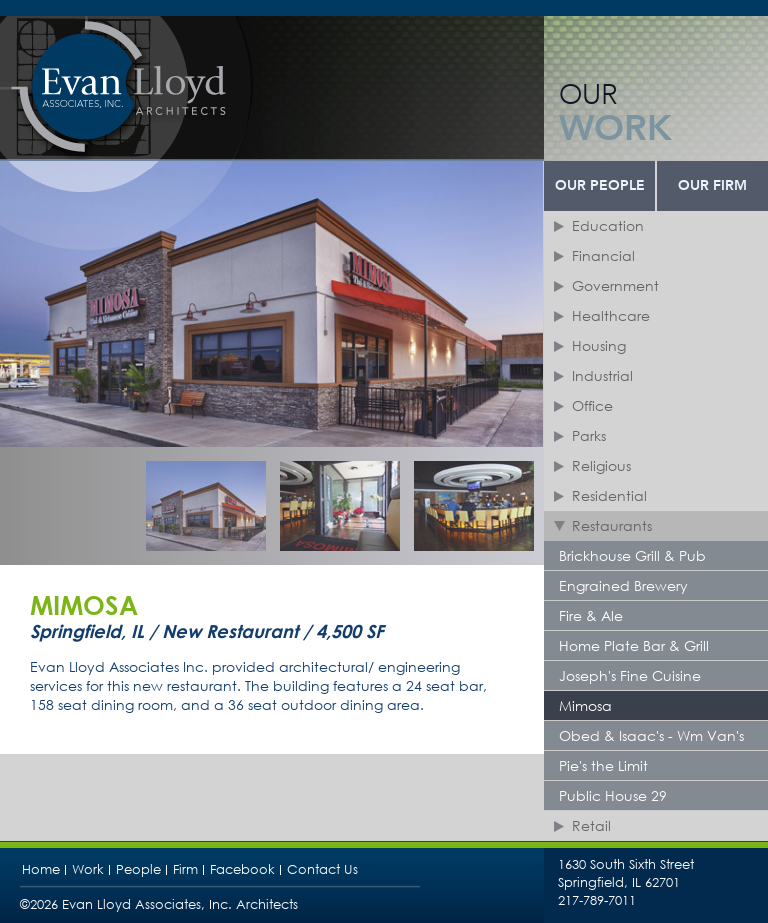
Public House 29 (613, 795)
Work (88, 869)
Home (41, 869)
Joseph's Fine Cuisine (630, 675)
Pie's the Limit (603, 765)
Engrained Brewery (623, 585)
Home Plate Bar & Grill (634, 645)
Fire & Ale (591, 615)
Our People (600, 186)
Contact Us (322, 869)
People (138, 869)
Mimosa (585, 705)
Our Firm (712, 186)
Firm (185, 869)
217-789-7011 (597, 900)
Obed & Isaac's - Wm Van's (651, 735)
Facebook (242, 869)
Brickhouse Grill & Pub (632, 555)
